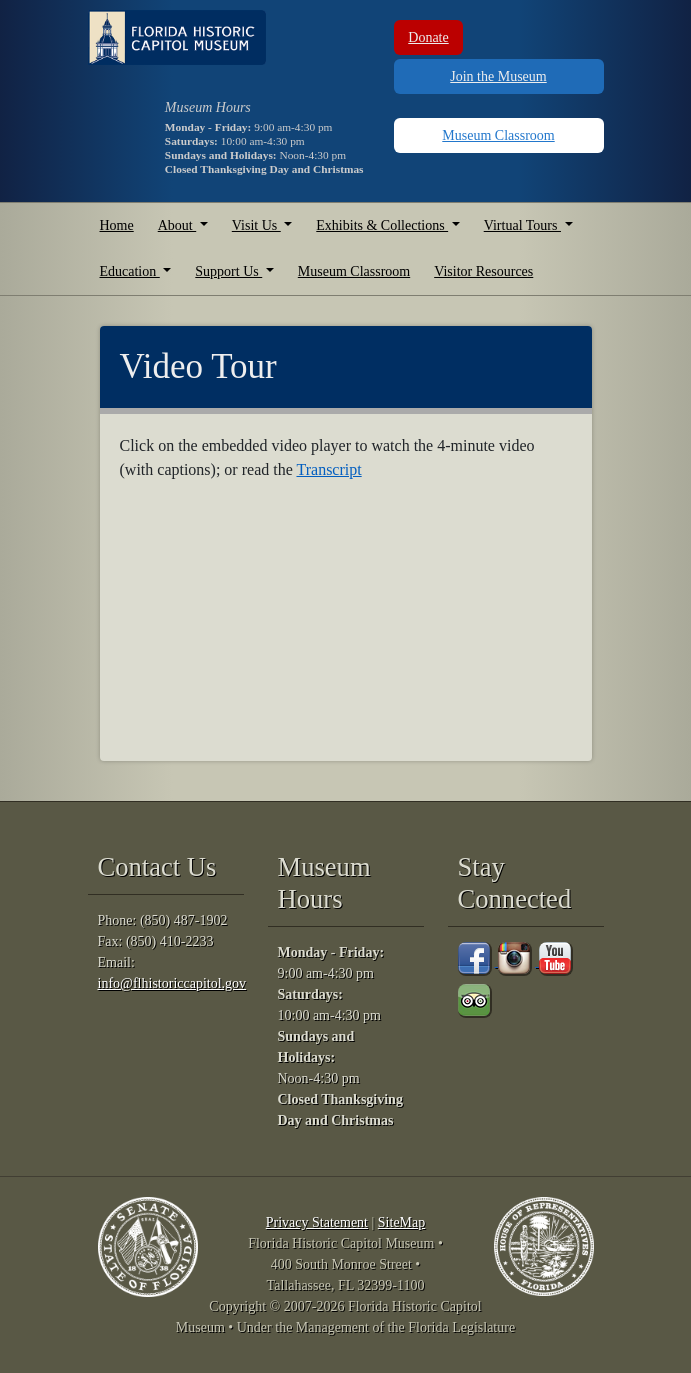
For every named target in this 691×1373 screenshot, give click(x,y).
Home (117, 225)
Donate (428, 37)
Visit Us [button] (256, 225)
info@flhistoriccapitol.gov (172, 983)
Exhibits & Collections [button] (382, 225)
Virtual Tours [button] (522, 225)
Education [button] (130, 271)
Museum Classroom (498, 135)
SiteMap (401, 1222)
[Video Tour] (286, 617)
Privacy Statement (317, 1222)
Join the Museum (498, 76)
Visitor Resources (483, 271)
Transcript (328, 469)
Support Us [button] (228, 271)
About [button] (177, 225)
